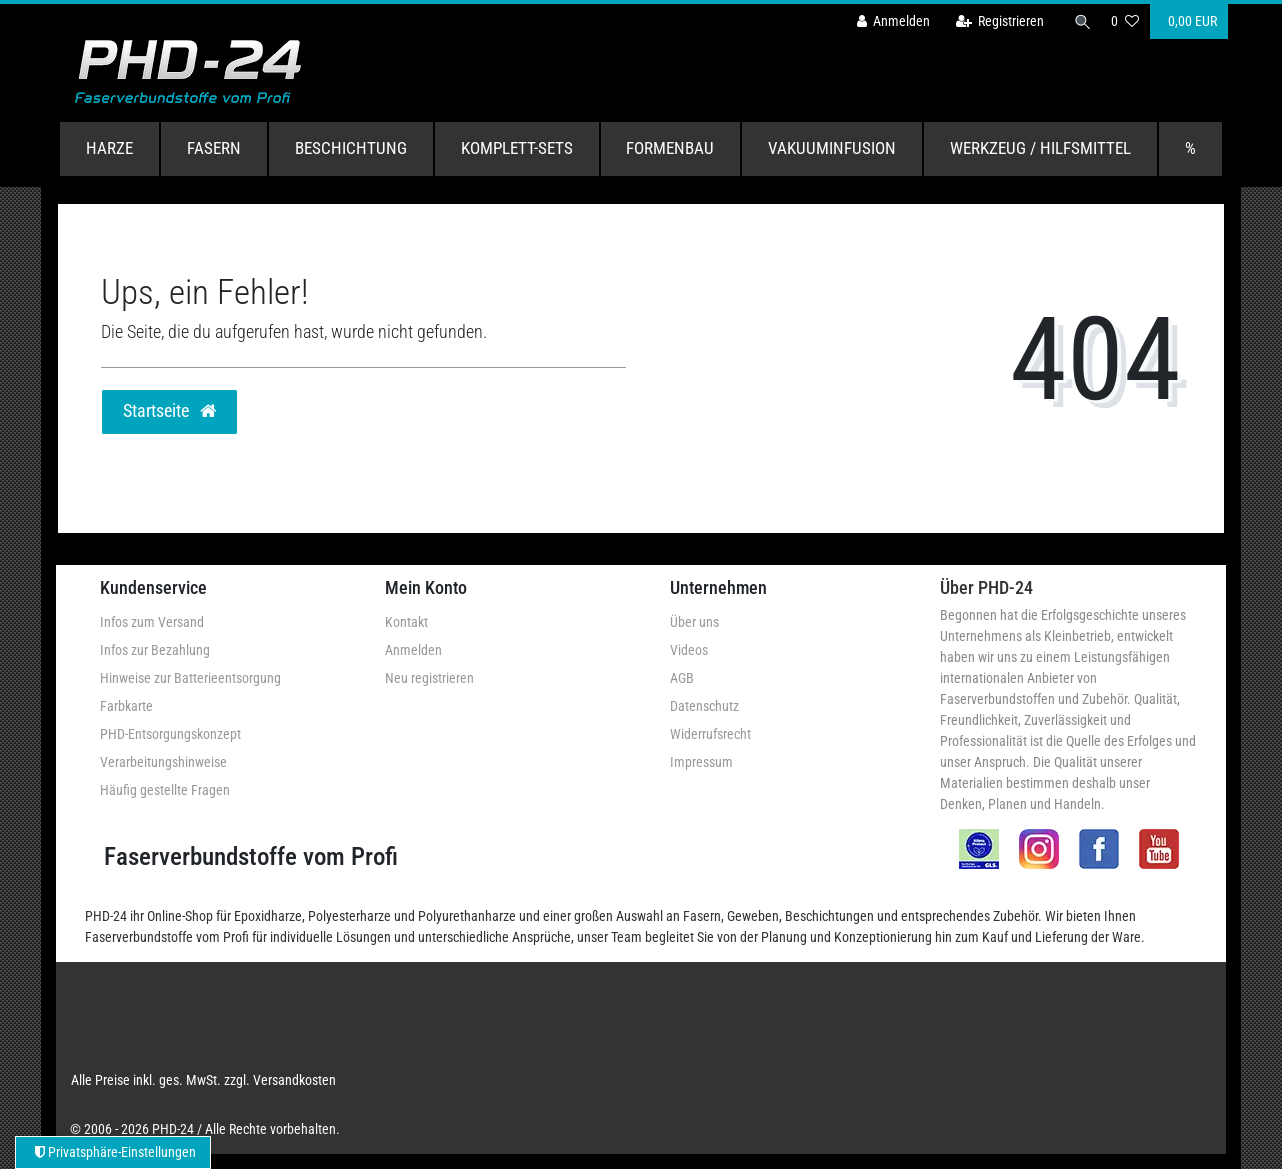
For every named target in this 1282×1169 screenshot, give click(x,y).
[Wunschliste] (1125, 21)
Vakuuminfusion (832, 148)
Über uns (694, 622)
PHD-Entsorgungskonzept (170, 734)
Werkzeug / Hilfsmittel (1040, 148)
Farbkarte (126, 706)
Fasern (214, 148)
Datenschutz (704, 706)
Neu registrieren (429, 678)
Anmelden (413, 650)
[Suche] (1080, 21)
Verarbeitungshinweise (163, 762)
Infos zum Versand (152, 622)
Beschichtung (351, 148)
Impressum (701, 762)
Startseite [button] (169, 411)
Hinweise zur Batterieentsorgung (190, 678)
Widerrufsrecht (710, 734)
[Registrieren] (994, 21)
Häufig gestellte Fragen (165, 790)
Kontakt (406, 622)
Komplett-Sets (517, 148)
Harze (109, 148)
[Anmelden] (888, 21)
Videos (689, 650)
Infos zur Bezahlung (155, 650)
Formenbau (670, 148)
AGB (682, 678)
